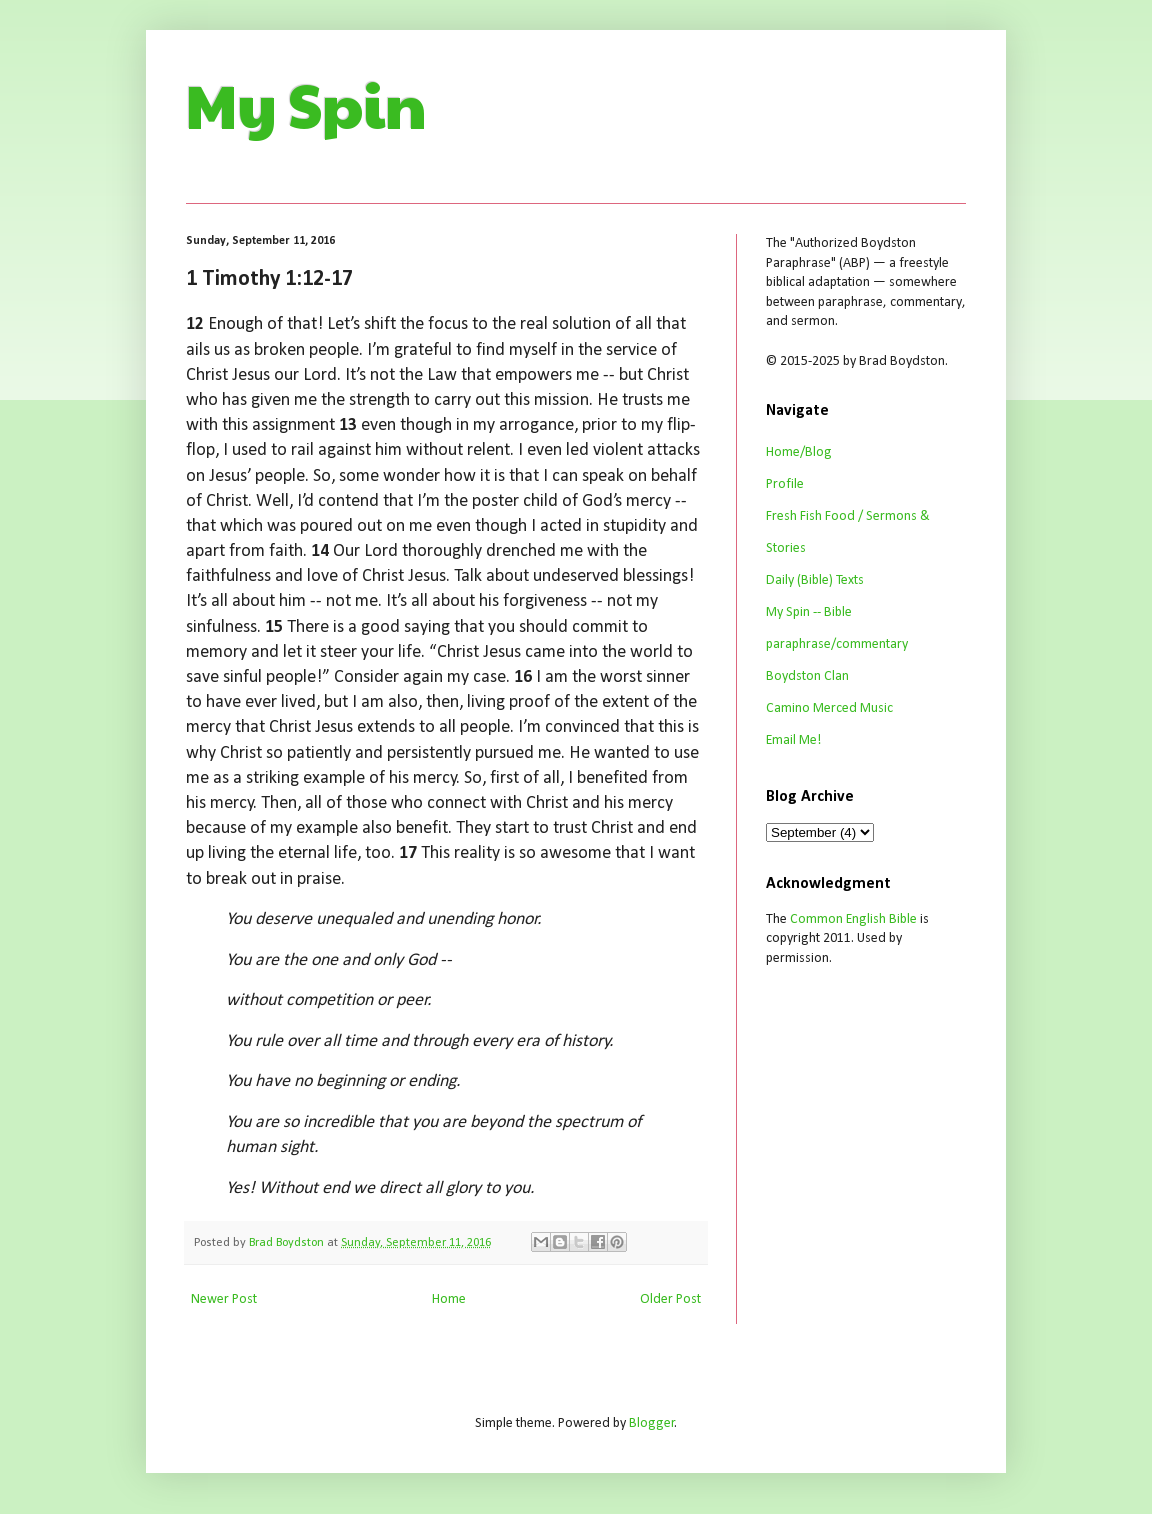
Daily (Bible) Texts (815, 580)
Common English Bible (853, 919)
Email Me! (793, 740)
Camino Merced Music (829, 708)
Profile (785, 484)
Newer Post (224, 1299)
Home (449, 1299)
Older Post (670, 1299)
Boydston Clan (807, 676)
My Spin (306, 104)
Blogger (652, 1423)
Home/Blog (799, 452)
